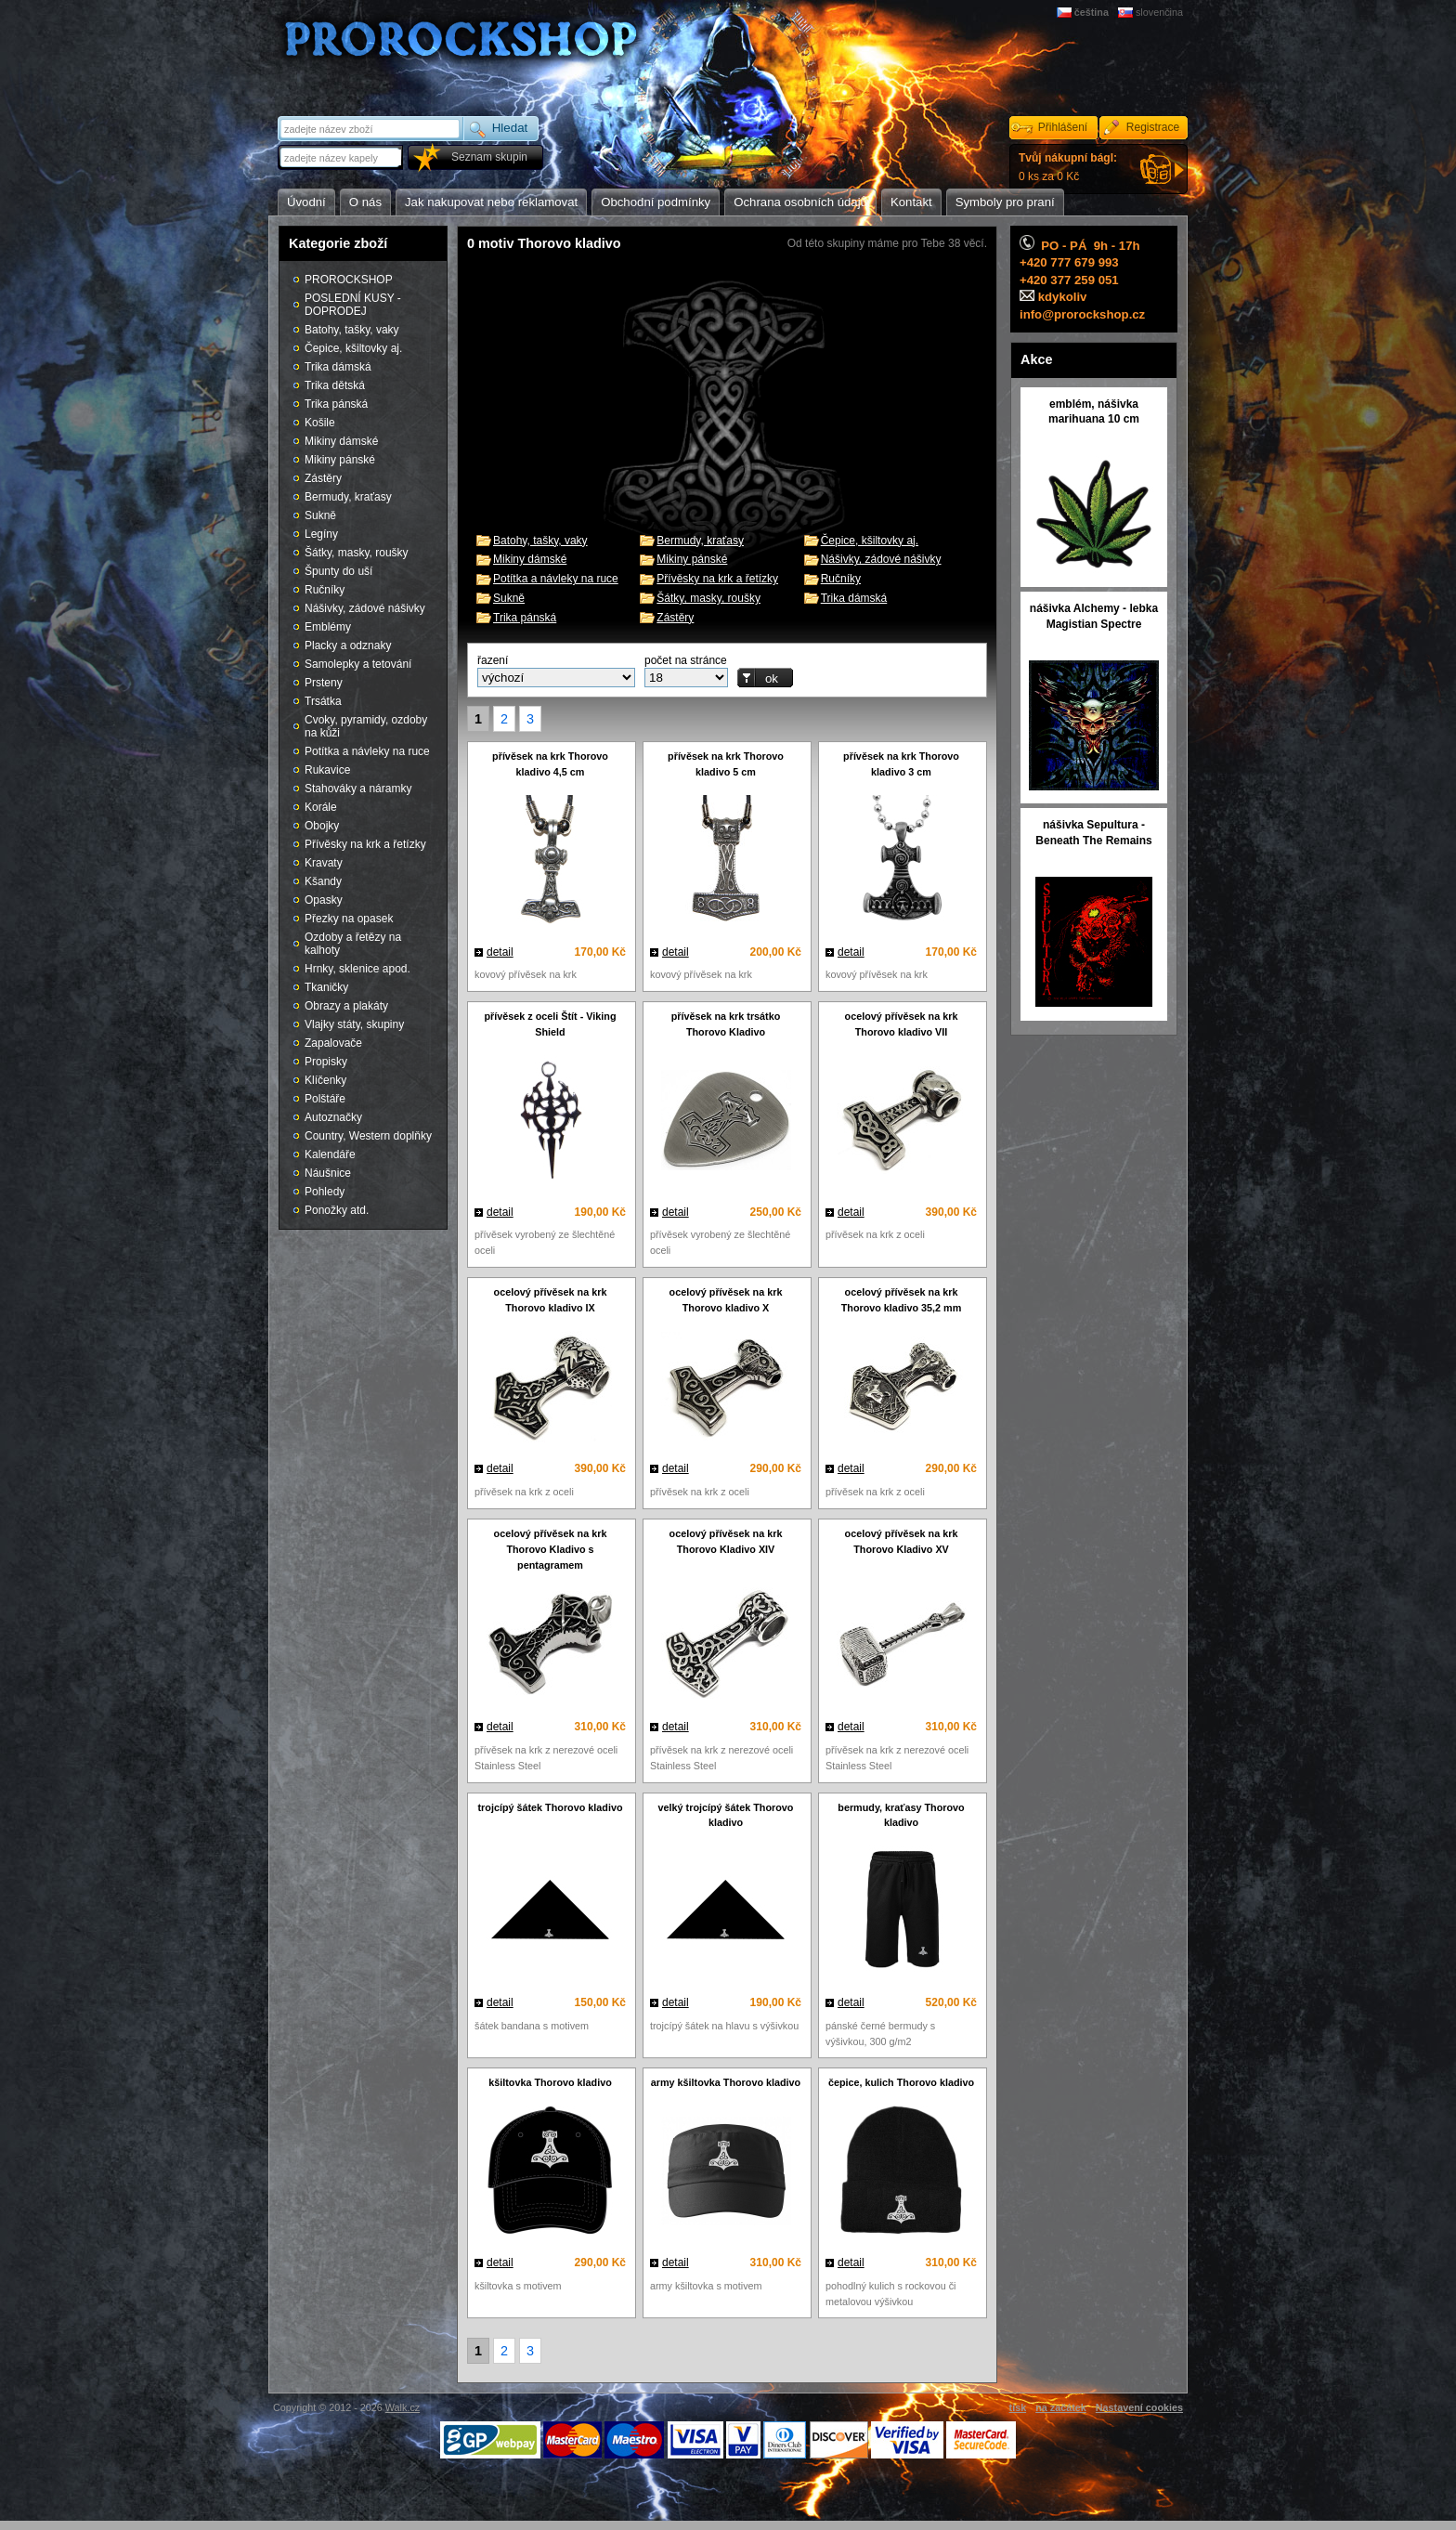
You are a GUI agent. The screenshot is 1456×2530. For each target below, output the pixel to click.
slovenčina (1159, 12)
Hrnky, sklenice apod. (357, 968)
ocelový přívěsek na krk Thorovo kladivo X (726, 1299)
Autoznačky (333, 1117)
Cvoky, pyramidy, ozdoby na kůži (366, 726)
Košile (320, 422)
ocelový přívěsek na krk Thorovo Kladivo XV (901, 1541)
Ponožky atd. (337, 1210)
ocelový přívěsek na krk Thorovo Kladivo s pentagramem (550, 1549)
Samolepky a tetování (358, 664)
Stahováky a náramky (358, 788)
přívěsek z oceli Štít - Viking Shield (550, 1024)
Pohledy (324, 1191)
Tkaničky (326, 987)
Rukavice (327, 769)
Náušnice (328, 1173)
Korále (321, 807)
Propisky (326, 1061)
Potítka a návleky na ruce (555, 578)
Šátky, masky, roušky (708, 598)
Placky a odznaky (348, 645)
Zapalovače (333, 1043)
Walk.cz (402, 2407)
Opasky (324, 899)
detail (500, 952)
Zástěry (675, 617)
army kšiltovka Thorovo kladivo (725, 2082)
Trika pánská (524, 617)
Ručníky (841, 578)
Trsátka (323, 701)
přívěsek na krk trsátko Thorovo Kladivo (726, 1024)
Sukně (509, 598)
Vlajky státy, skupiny (354, 1024)
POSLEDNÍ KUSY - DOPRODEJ (353, 305)
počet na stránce (685, 660)
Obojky (322, 825)
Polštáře (325, 1098)
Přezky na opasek (349, 918)
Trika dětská (335, 385)
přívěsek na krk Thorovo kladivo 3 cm (901, 763)
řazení (492, 660)
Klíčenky (325, 1080)
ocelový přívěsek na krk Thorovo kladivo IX (550, 1299)
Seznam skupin (489, 156)
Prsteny (324, 682)
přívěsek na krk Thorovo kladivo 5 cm (726, 763)
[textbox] (341, 157)
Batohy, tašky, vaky (540, 540)
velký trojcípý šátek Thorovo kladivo (726, 1815)
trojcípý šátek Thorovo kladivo (550, 1807)
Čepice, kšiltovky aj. (869, 540)
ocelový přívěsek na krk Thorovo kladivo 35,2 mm (901, 1299)
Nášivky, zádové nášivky (881, 559)
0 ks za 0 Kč (1068, 167)
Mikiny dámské (529, 559)
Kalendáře (330, 1154)
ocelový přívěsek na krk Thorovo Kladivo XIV (726, 1541)
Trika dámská (854, 598)
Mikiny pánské (691, 559)
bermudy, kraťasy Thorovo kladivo (901, 1815)
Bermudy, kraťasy (700, 540)
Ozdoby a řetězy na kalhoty (353, 944)
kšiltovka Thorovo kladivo (550, 2082)
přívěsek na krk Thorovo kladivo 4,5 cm (550, 763)
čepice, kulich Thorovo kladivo (901, 2082)
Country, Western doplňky (368, 1135)
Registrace (1152, 127)
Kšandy (323, 881)
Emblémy (328, 626)
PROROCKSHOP (349, 279)
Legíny (321, 534)
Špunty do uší (338, 571)
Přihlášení (1062, 127)
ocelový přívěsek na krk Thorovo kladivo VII (901, 1024)
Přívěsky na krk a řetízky (717, 578)
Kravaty (324, 862)
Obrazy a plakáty (346, 1005)
